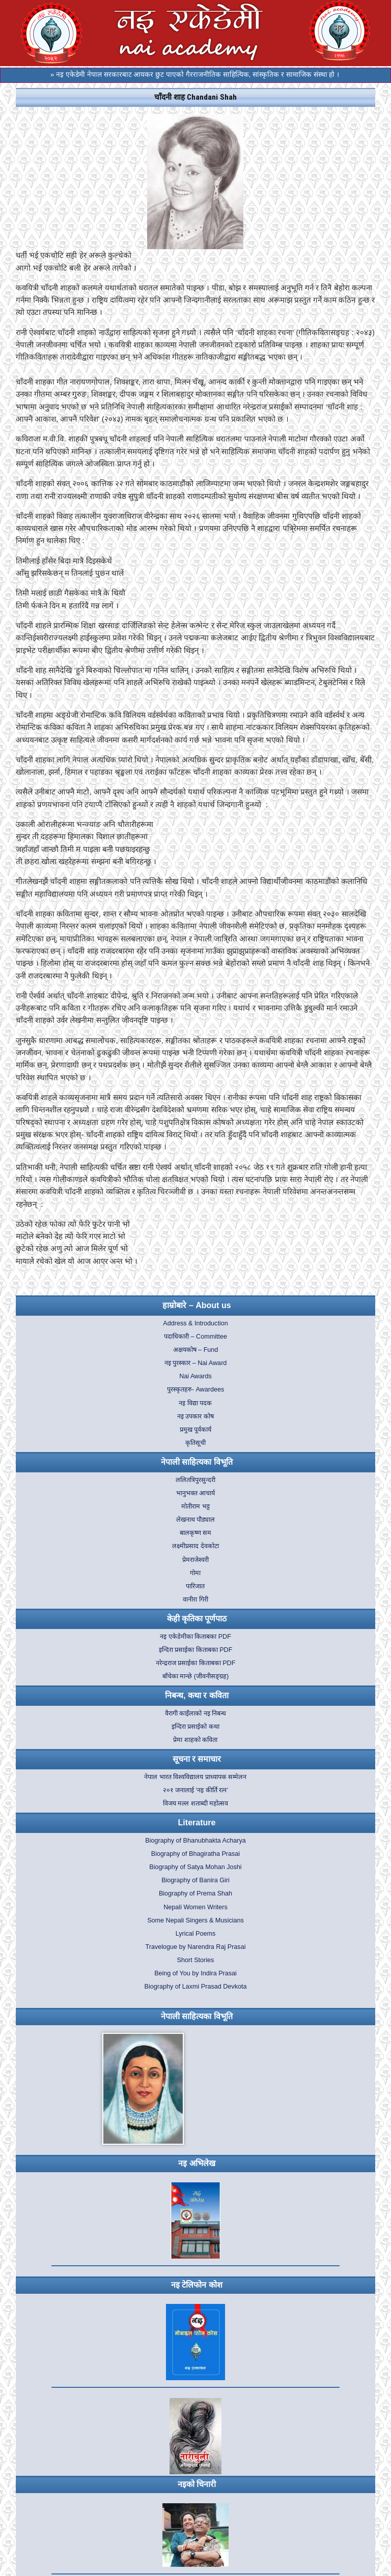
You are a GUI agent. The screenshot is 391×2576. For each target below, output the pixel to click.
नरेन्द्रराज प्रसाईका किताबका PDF (196, 1663)
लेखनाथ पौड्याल (195, 1519)
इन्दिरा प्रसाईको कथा (195, 1726)
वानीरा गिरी (195, 1599)
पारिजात (195, 1586)
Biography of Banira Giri (195, 1880)
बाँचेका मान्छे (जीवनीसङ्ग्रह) (195, 1676)
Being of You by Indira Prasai (195, 1973)
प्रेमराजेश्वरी (195, 1559)
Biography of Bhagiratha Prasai (195, 1853)
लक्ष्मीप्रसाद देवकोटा (195, 1546)
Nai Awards (195, 1376)
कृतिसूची (195, 1442)
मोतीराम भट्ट (195, 1506)
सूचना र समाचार (197, 1759)
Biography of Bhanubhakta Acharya (195, 1840)
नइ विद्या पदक (195, 1403)
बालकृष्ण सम (196, 1532)
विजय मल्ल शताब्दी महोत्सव (196, 1803)
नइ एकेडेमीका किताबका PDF (195, 1636)
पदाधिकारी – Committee (195, 1336)
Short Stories (195, 1960)
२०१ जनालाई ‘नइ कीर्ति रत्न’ (196, 1790)
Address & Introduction (195, 1323)
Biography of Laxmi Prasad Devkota (196, 1986)
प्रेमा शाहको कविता (195, 1739)
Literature (197, 1822)
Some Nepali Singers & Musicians (195, 1920)
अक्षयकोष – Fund (195, 1349)
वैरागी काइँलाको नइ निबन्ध (196, 1713)
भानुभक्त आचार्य (195, 1493)
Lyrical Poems (196, 1933)
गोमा (195, 1573)
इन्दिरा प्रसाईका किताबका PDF (196, 1649)
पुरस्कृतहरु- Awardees (195, 1389)
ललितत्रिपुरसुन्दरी (195, 1480)
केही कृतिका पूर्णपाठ (197, 1618)
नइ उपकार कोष (195, 1416)
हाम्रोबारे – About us (196, 1305)
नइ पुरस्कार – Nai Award (195, 1363)
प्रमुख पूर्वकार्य (196, 1429)
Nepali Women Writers (195, 1907)
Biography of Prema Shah (195, 1893)
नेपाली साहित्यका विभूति (197, 1462)
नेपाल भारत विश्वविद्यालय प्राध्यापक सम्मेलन (195, 1777)
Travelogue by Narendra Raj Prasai (196, 1946)
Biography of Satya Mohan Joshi (195, 1867)
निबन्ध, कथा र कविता (197, 1695)
